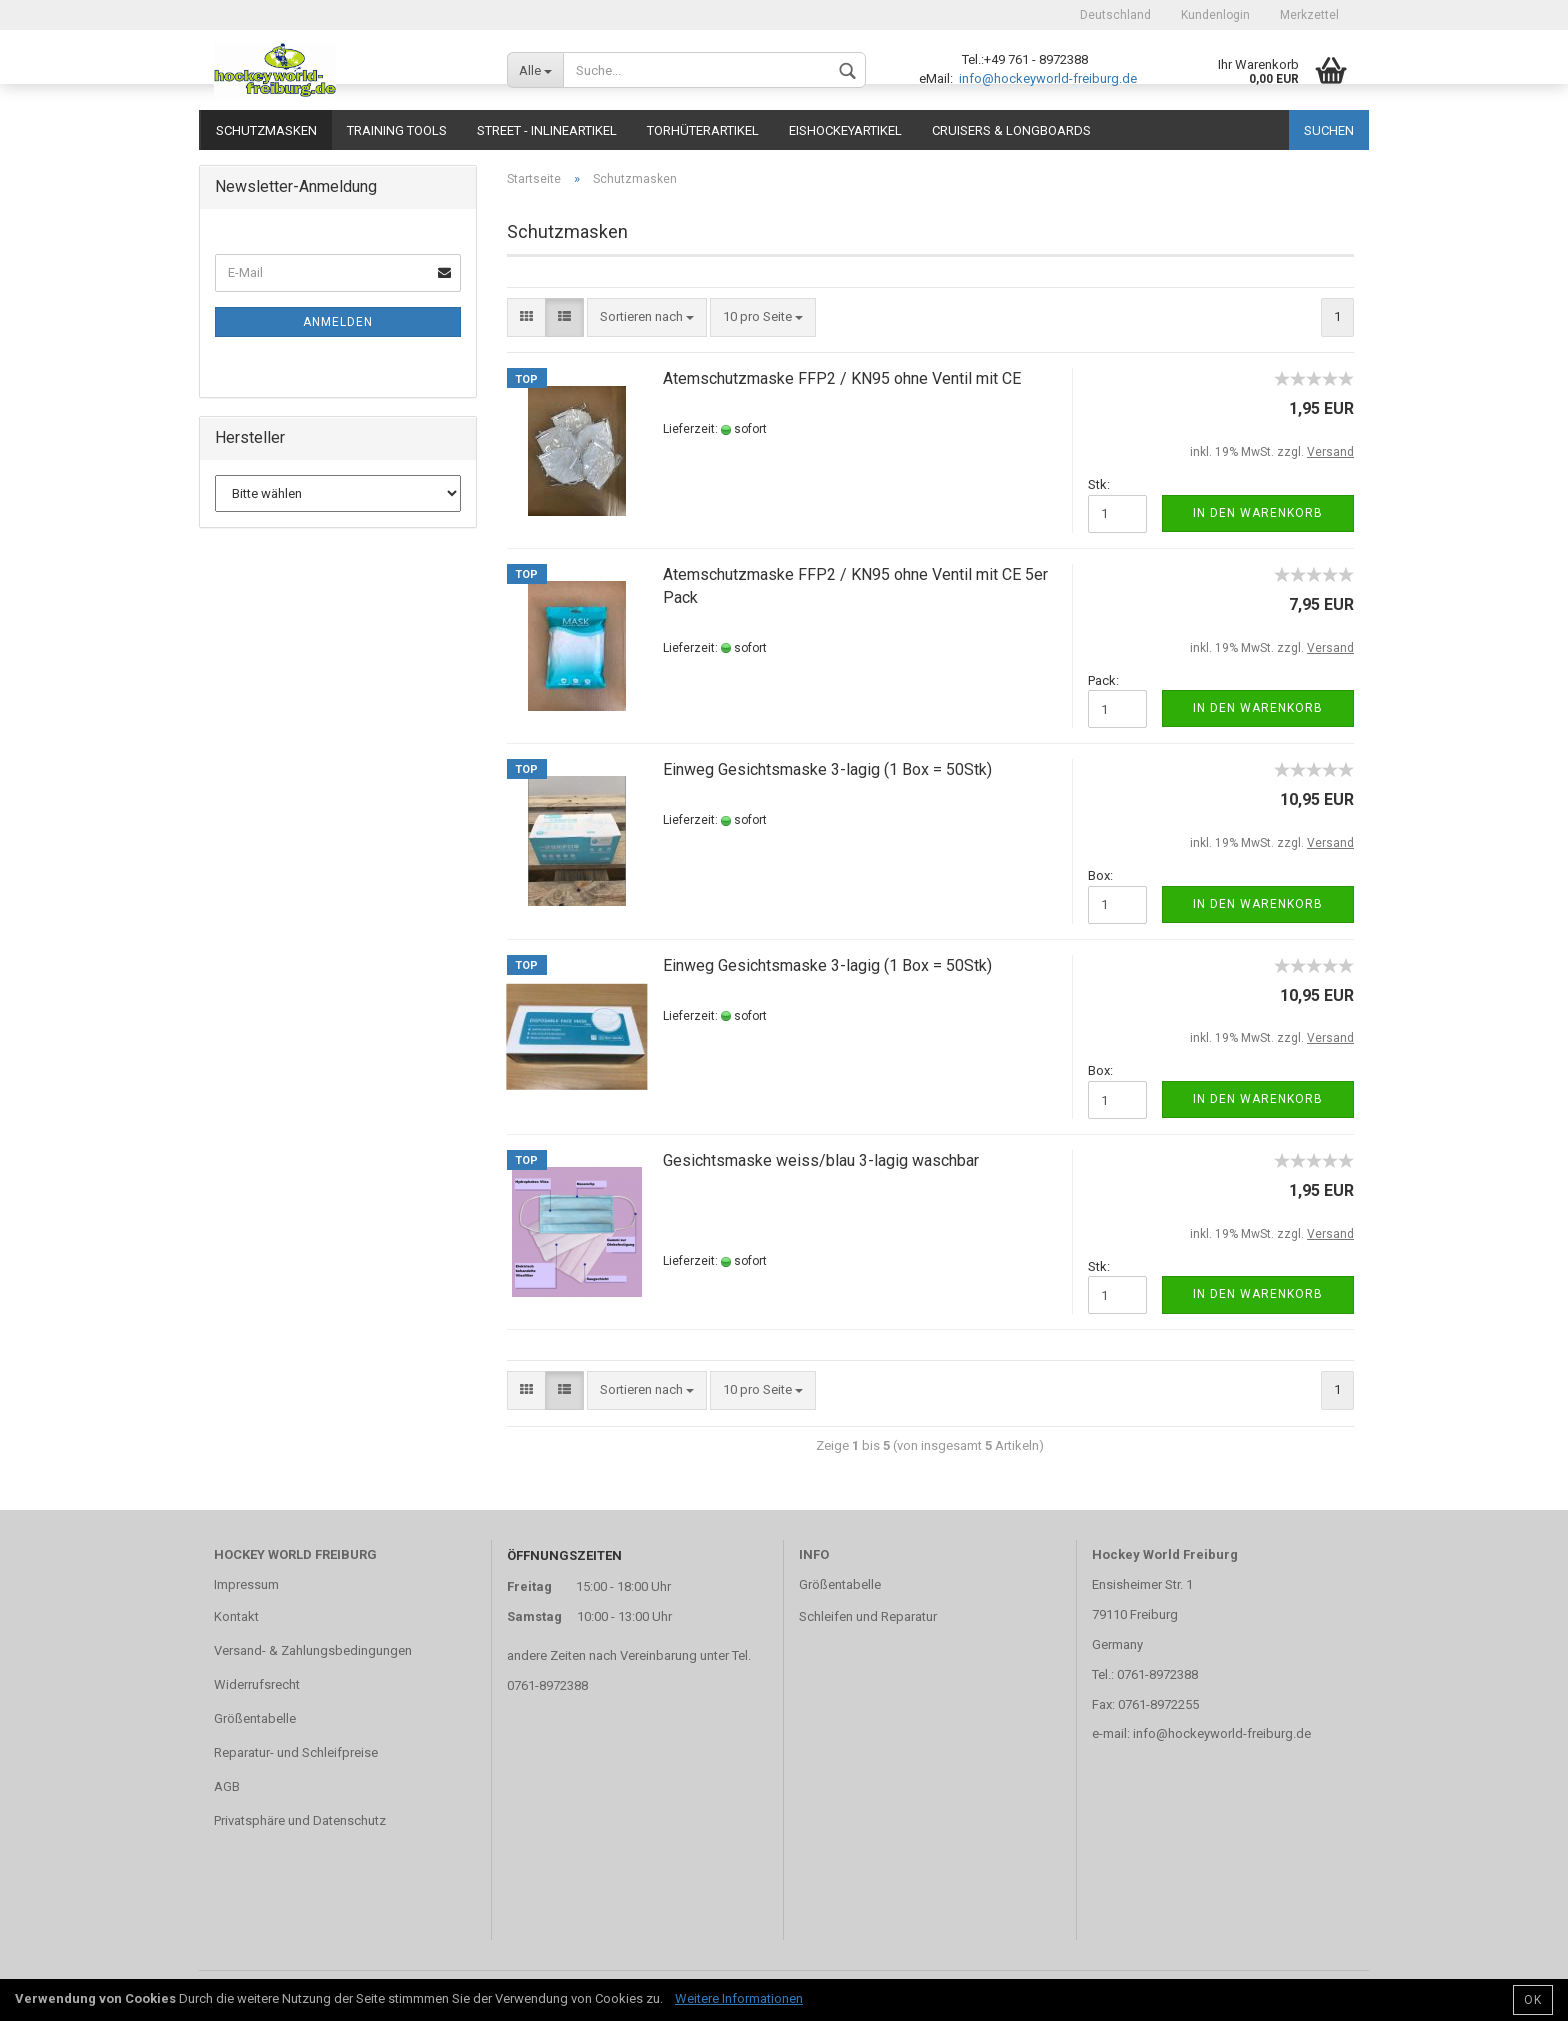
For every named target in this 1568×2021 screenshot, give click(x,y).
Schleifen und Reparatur (868, 1616)
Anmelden (338, 322)
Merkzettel (1309, 15)
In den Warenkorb (1258, 513)
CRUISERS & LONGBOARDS (1011, 130)
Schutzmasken (266, 130)
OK (1533, 2000)
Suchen (1329, 130)
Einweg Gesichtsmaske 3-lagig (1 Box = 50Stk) (827, 769)
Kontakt (236, 1616)
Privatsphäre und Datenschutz (300, 1820)
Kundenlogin (1215, 15)
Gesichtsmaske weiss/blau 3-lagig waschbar (821, 1160)
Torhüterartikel (703, 130)
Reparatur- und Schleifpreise (296, 1752)
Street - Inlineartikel (547, 130)
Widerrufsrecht (257, 1684)
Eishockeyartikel (845, 130)
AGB (227, 1786)
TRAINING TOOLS (397, 130)
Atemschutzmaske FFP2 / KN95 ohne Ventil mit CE (842, 378)
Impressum (246, 1584)
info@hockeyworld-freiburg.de (1046, 78)
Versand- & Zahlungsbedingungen (313, 1650)
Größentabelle (255, 1718)
